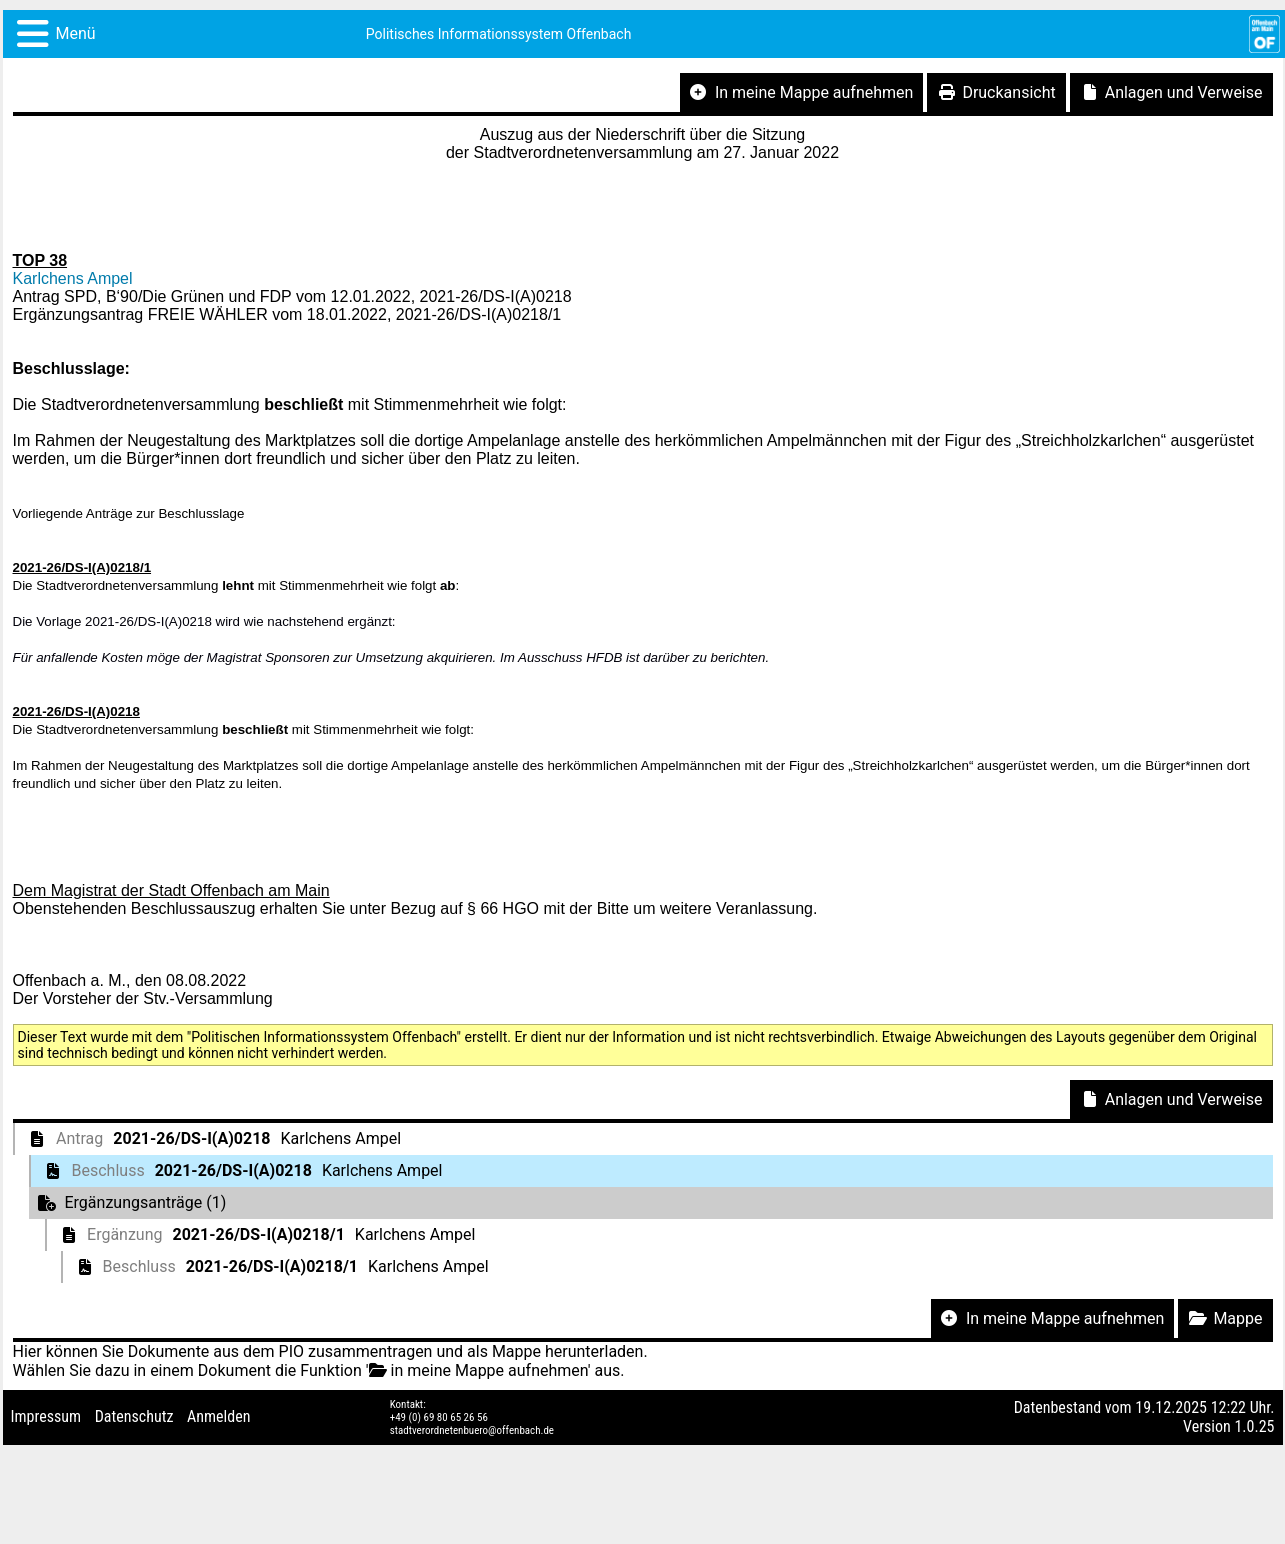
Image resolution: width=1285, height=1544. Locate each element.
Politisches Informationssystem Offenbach (499, 34)
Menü (76, 33)
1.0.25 (1254, 1426)
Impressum (46, 1416)
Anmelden (218, 1416)
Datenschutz (134, 1416)
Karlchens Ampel (73, 278)
